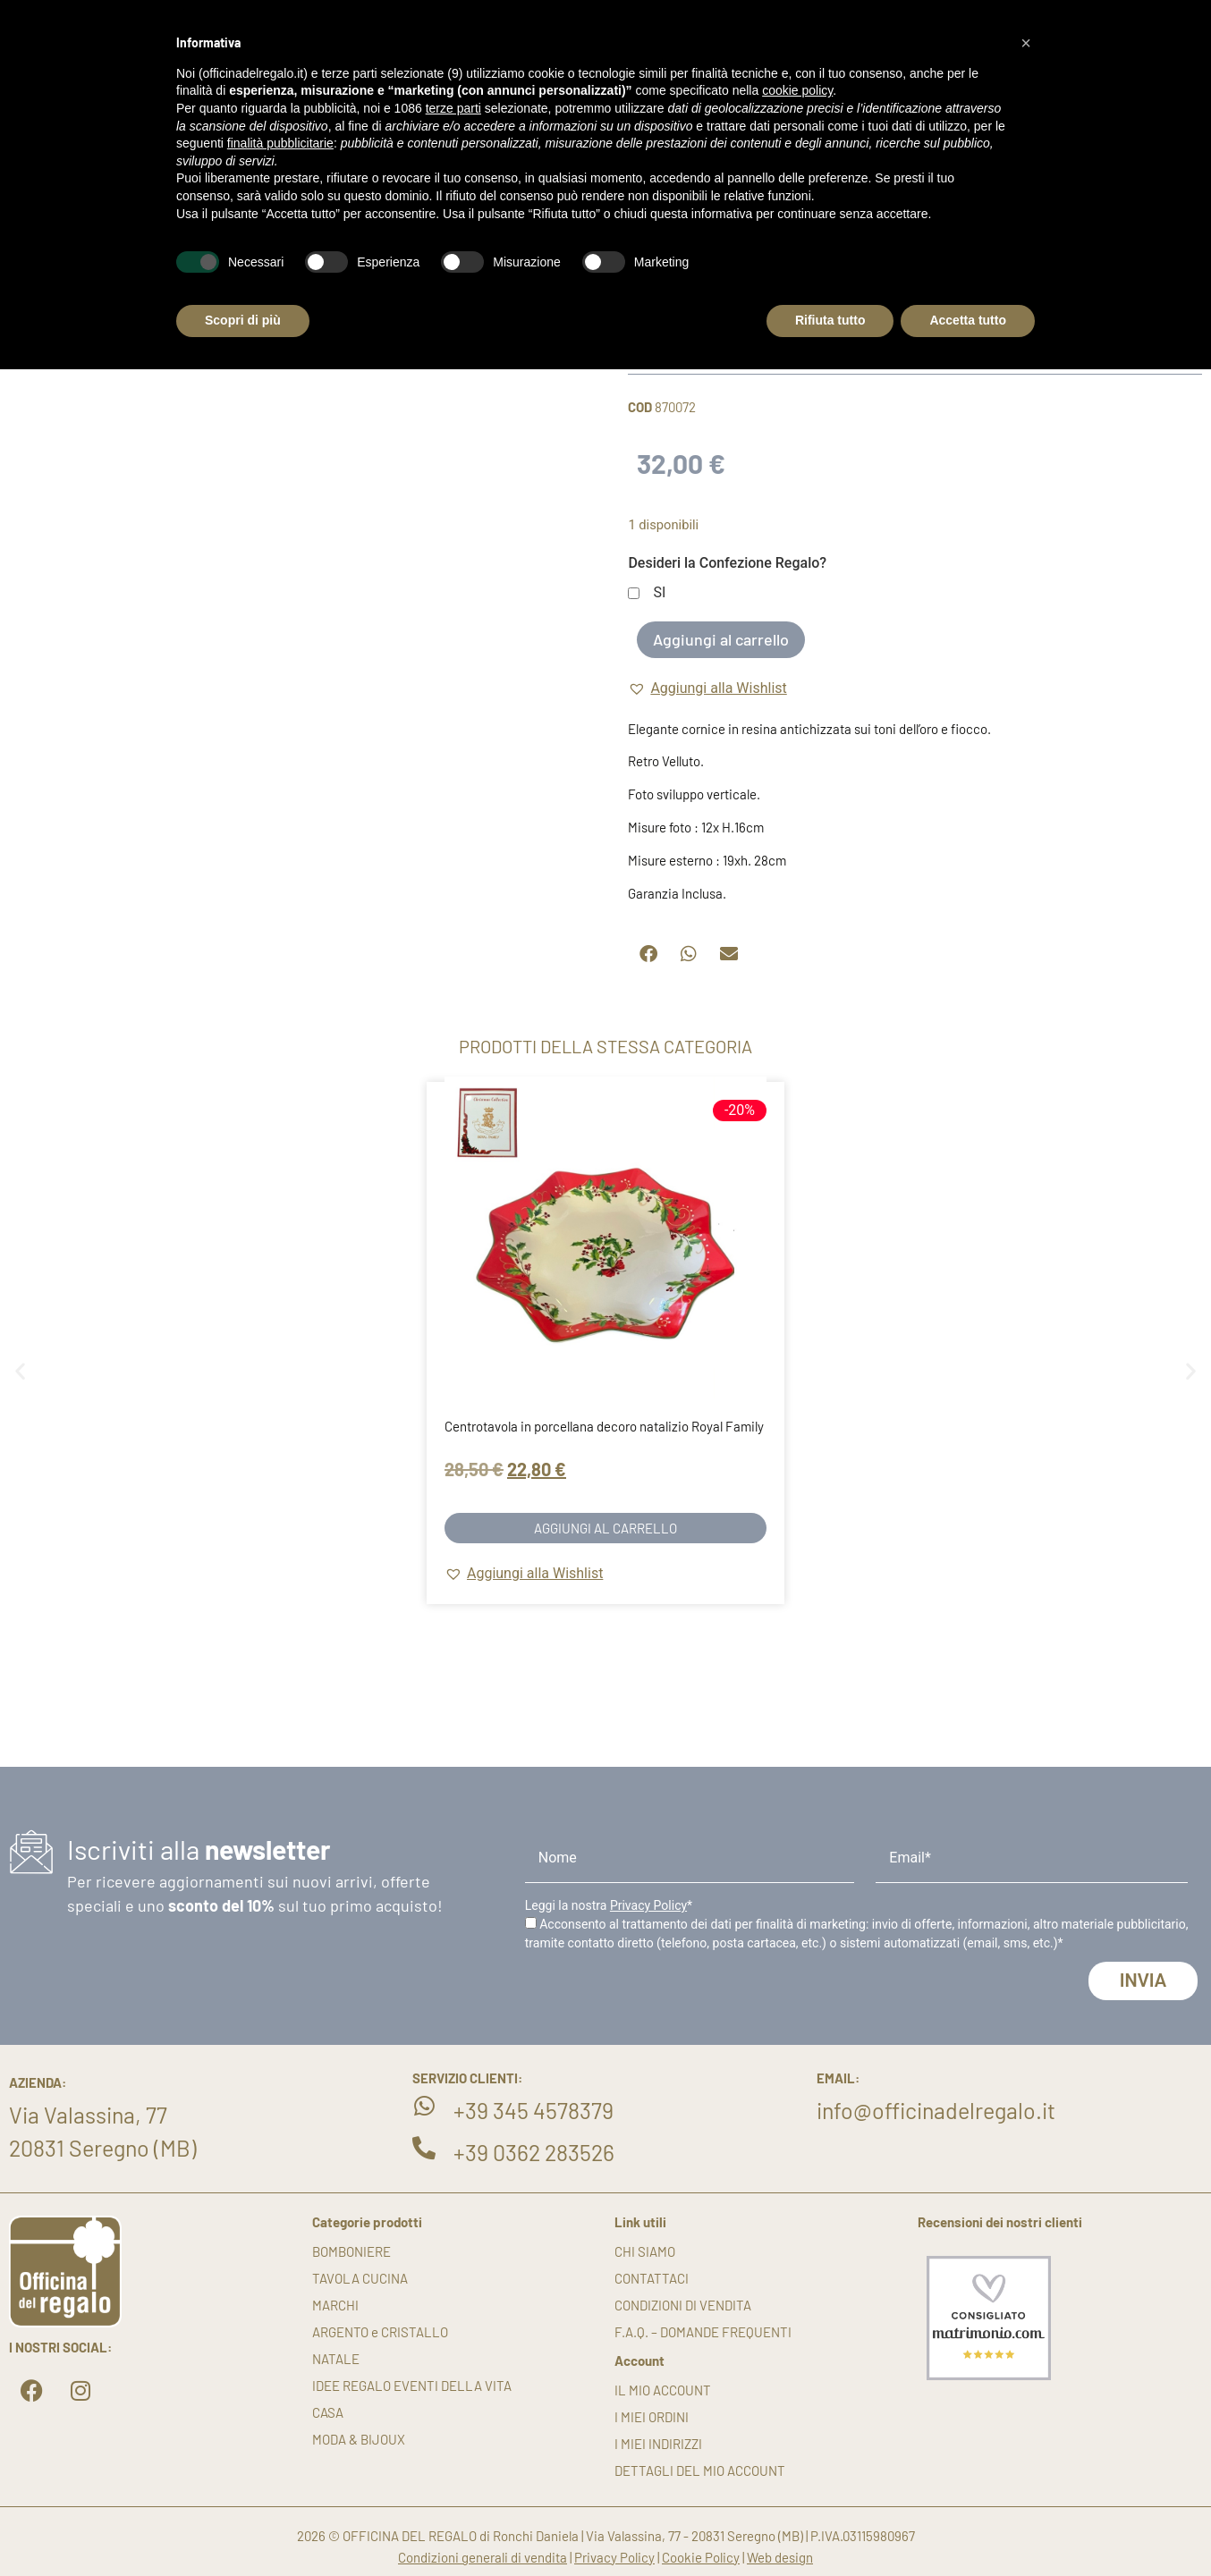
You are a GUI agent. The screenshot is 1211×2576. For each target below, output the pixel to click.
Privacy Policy (648, 1905)
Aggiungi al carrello (721, 639)
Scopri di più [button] (243, 320)
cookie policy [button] (797, 90)
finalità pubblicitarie (280, 143)
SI (659, 593)
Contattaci (651, 2278)
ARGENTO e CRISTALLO (380, 2332)
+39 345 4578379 (533, 2110)
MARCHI (335, 2305)
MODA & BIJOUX (358, 2439)
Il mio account (662, 2390)
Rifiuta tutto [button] (830, 320)
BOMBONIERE (351, 2251)
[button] (707, 688)
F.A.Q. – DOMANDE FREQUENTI (703, 2332)
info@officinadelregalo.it (936, 2110)
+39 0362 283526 (533, 2152)
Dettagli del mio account (699, 2470)
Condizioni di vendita (682, 2305)
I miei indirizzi (658, 2444)
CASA (327, 2412)
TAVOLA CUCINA (360, 2278)
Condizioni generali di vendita (482, 2557)
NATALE (336, 2359)
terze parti (453, 108)
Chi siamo (644, 2251)
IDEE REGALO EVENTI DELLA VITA (412, 2386)
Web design (780, 2557)
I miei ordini (651, 2417)
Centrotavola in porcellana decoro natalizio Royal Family (604, 1426)
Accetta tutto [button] (967, 320)
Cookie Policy (701, 2557)
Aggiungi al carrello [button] (605, 1528)
